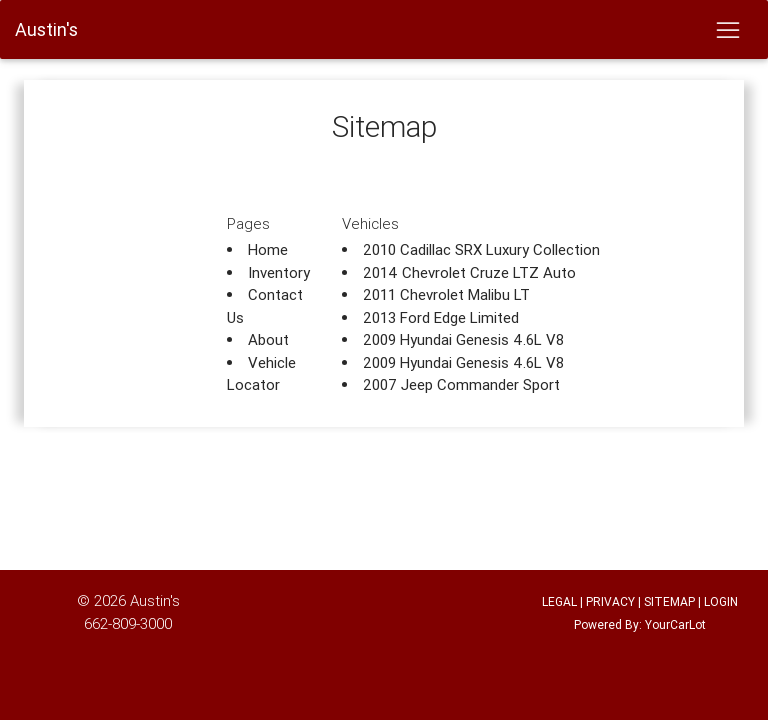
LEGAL (559, 601)
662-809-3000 (128, 623)
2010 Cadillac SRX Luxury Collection (481, 249)
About (268, 339)
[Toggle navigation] (727, 30)
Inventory (279, 272)
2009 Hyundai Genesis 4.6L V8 (463, 339)
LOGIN (721, 601)
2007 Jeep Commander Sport (461, 384)
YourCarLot (675, 624)
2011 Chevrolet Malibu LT (446, 294)
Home (268, 249)
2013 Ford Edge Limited (441, 317)
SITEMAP (669, 601)
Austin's (155, 600)
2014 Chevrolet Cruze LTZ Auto (469, 272)
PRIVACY (610, 601)
